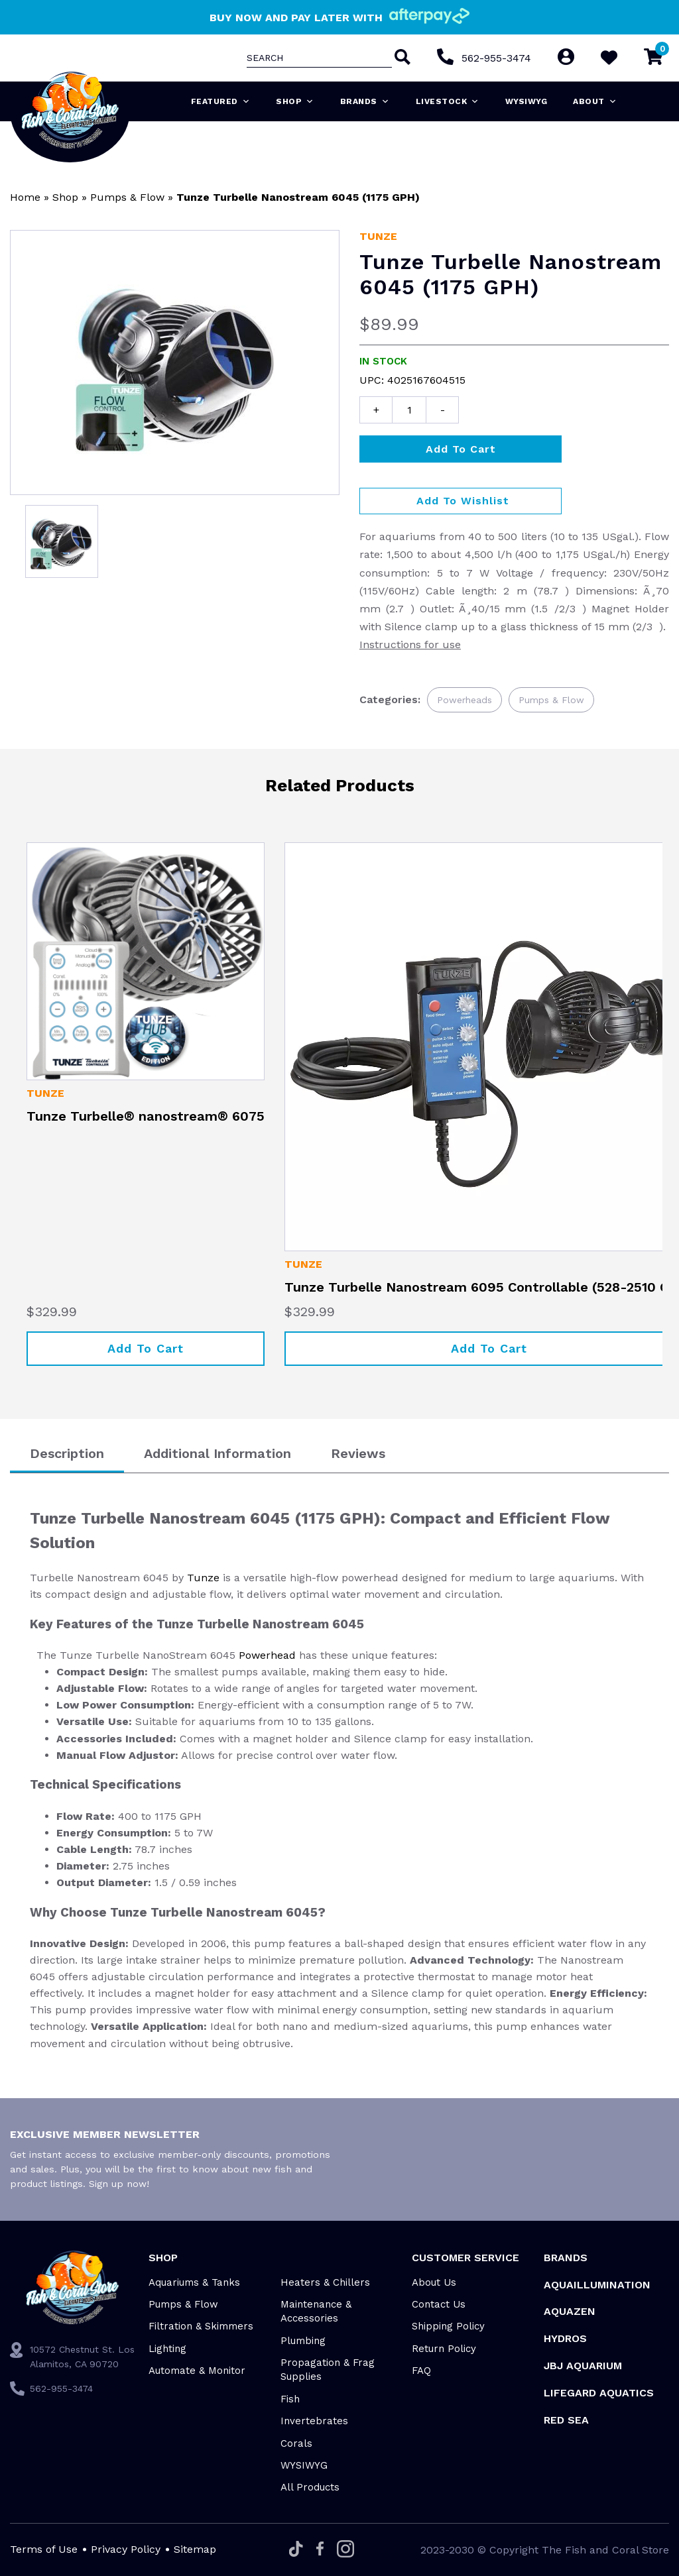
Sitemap (195, 2549)
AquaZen (569, 2311)
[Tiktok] (296, 2550)
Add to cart (461, 449)
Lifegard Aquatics (599, 2392)
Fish (290, 2399)
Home (25, 197)
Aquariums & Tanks (194, 2282)
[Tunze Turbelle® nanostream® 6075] (145, 961)
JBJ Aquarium (583, 2365)
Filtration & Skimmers (201, 2326)
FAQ (421, 2371)
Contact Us (438, 2304)
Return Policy (444, 2349)
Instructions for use (410, 644)
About (595, 101)
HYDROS (565, 2338)
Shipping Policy (448, 2326)
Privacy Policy (125, 2549)
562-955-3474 (496, 58)
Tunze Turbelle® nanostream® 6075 (146, 1116)
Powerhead (267, 1655)
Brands (365, 101)
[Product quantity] (409, 409)
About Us (434, 2282)
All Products (310, 2487)
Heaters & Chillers (325, 2282)
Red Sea (566, 2420)
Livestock (447, 101)
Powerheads (464, 700)
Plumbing (303, 2341)
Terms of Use (44, 2549)
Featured (221, 101)
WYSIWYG (526, 101)
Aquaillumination (597, 2284)
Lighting (167, 2349)
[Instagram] (345, 2549)
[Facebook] (320, 2549)
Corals (296, 2443)
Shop (295, 101)
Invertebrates (314, 2421)
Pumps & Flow (127, 197)
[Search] (401, 58)
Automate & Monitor (197, 2371)
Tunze (378, 236)
